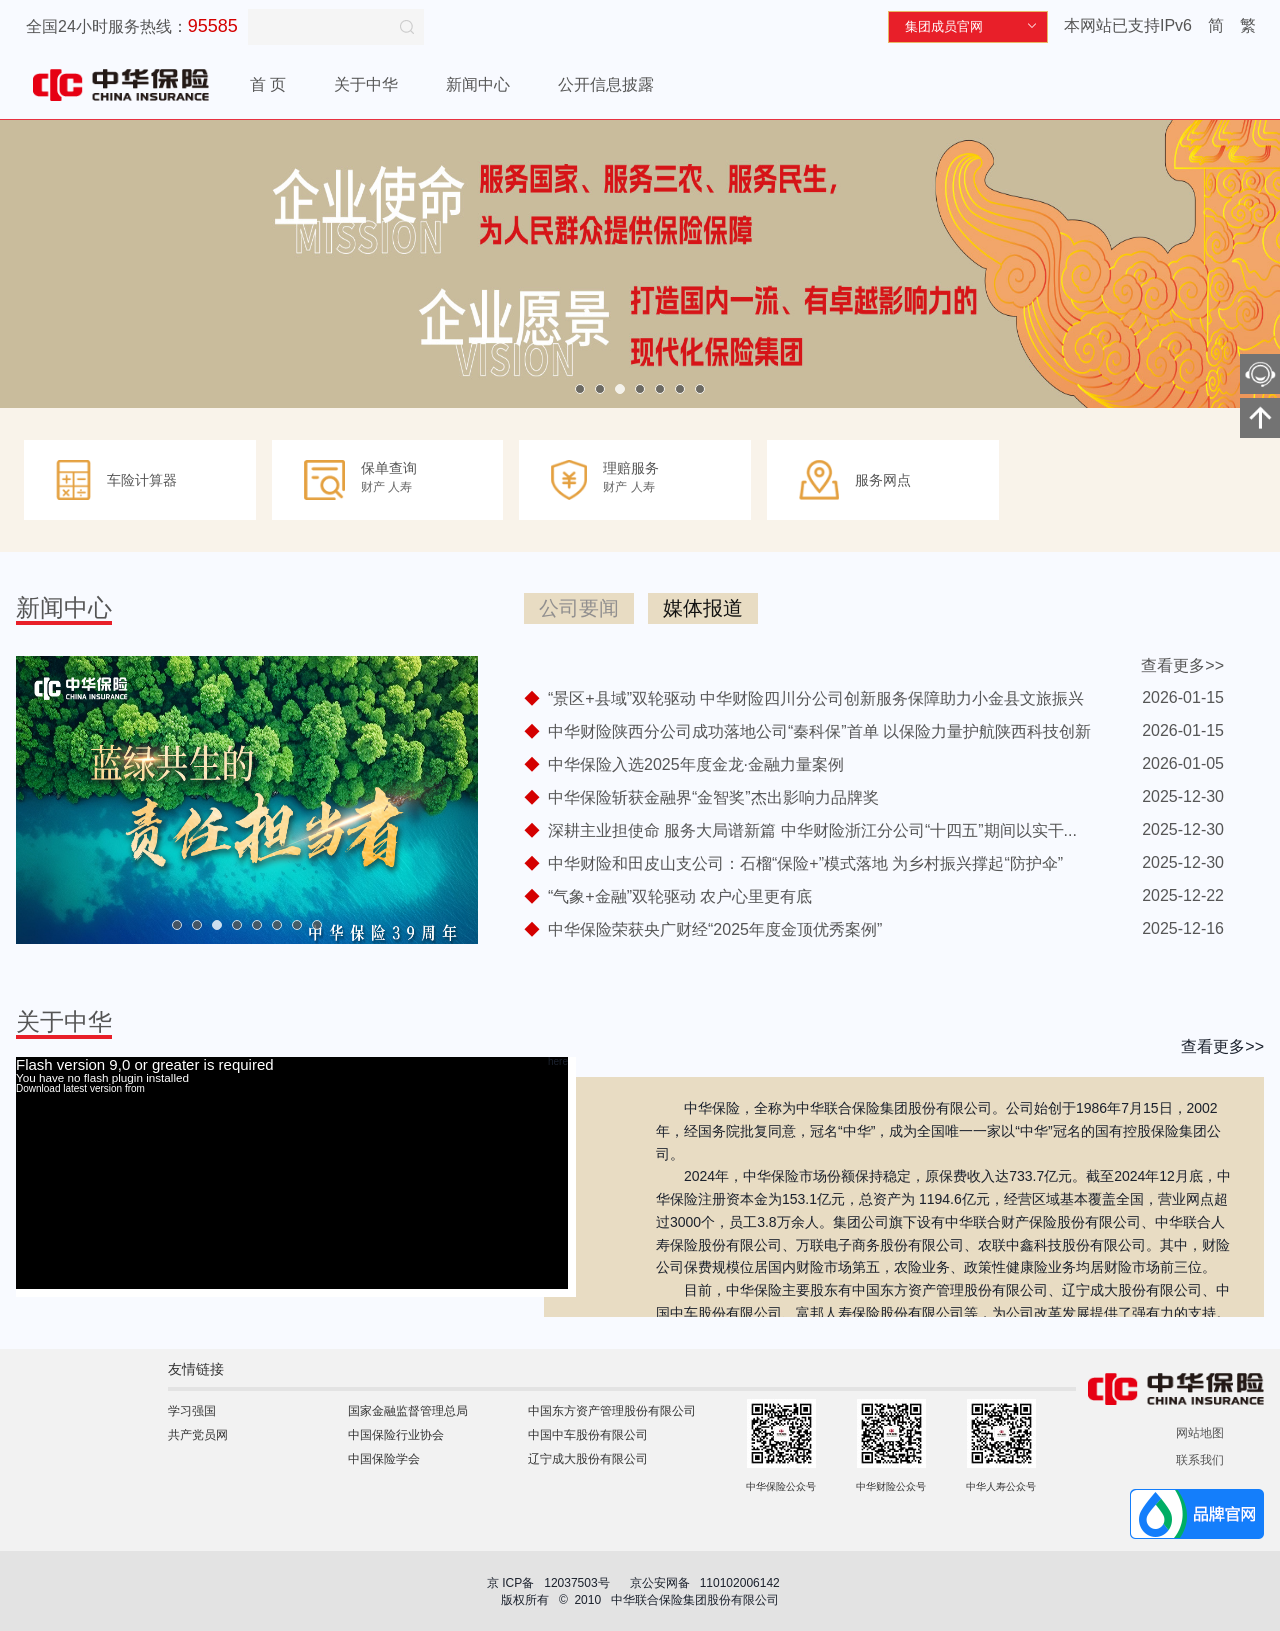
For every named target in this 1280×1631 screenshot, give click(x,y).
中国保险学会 (384, 1459)
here (558, 1062)
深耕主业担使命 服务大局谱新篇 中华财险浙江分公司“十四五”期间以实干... (812, 830)
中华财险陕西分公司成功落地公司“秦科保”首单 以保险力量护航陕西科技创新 (819, 731)
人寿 (400, 487)
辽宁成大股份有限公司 (588, 1459)
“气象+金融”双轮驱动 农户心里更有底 (680, 896)
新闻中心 (478, 84)
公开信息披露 (606, 84)
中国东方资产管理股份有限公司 (612, 1411)
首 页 (268, 84)
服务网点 (883, 480)
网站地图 (1200, 1433)
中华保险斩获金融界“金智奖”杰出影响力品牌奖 (713, 797)
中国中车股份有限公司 (588, 1435)
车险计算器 (142, 480)
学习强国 (192, 1411)
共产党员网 (198, 1435)
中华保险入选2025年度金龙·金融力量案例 (696, 764)
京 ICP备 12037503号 (548, 1583)
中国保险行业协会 (396, 1435)
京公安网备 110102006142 (706, 1583)
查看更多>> (1182, 665)
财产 (373, 487)
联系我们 (1200, 1460)
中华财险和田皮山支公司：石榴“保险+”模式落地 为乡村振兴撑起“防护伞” (805, 863)
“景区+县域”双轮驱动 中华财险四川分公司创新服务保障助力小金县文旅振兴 (816, 698)
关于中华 (366, 84)
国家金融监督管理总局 (408, 1411)
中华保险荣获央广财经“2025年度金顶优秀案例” (715, 929)
